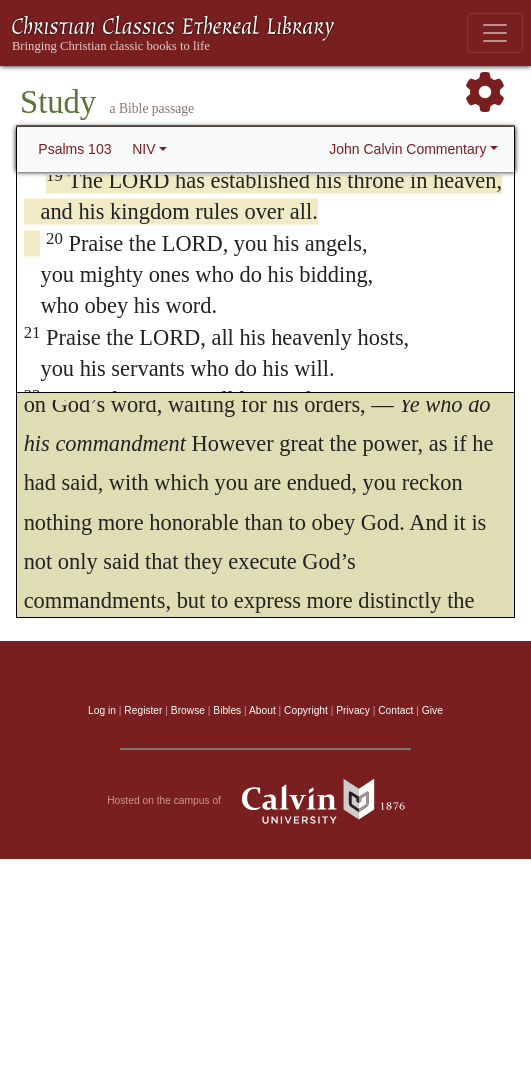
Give (432, 710)
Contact (395, 710)
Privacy (353, 710)
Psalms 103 (74, 149)
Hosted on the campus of (265, 801)
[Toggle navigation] (495, 33)
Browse (188, 710)
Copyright (306, 710)
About (262, 710)
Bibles (227, 710)
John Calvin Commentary (407, 149)
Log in (102, 710)
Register (143, 710)
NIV (143, 149)
